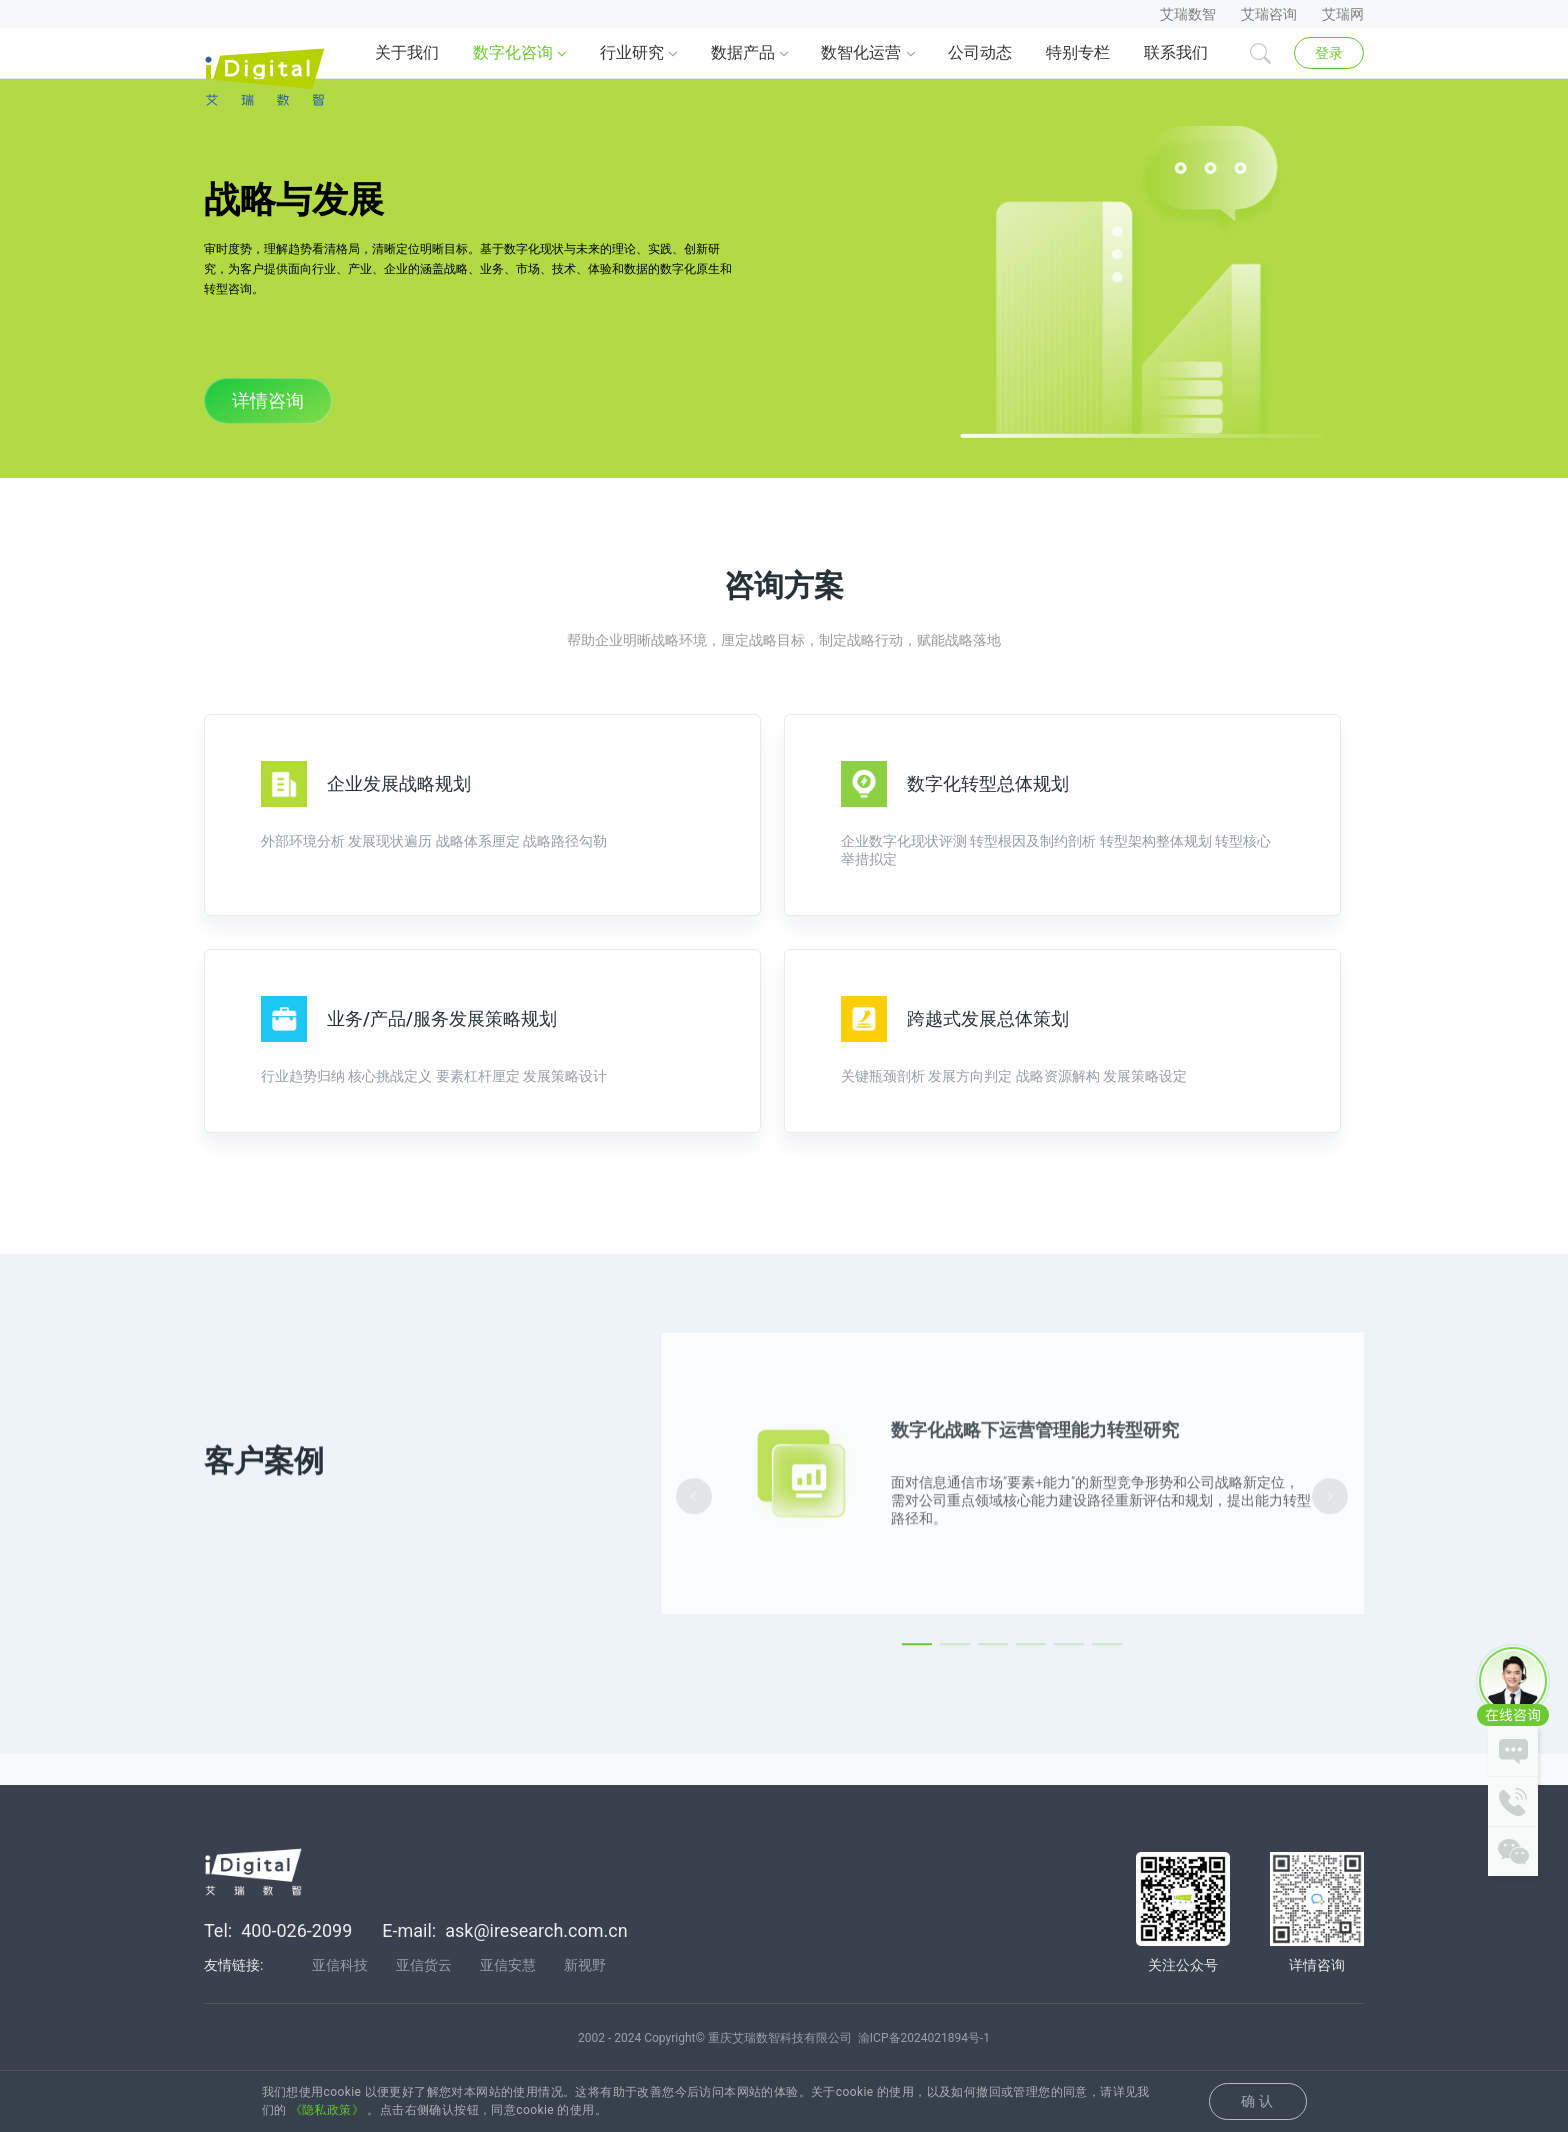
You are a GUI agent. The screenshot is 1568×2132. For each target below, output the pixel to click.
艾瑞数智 (1188, 14)
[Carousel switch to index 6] (1107, 1736)
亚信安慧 (508, 1995)
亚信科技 (340, 1995)
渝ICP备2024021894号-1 (924, 2068)
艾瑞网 (1343, 14)
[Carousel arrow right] (1330, 1588)
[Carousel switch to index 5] (1069, 1736)
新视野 (585, 1995)
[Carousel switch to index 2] (955, 1736)
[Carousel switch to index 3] (993, 1736)
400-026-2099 (296, 1960)
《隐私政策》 (327, 2110)
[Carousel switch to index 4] (1031, 1736)
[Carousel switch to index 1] (917, 1736)
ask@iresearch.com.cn (536, 1960)
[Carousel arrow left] (694, 1588)
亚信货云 (424, 1995)
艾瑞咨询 (1269, 14)
